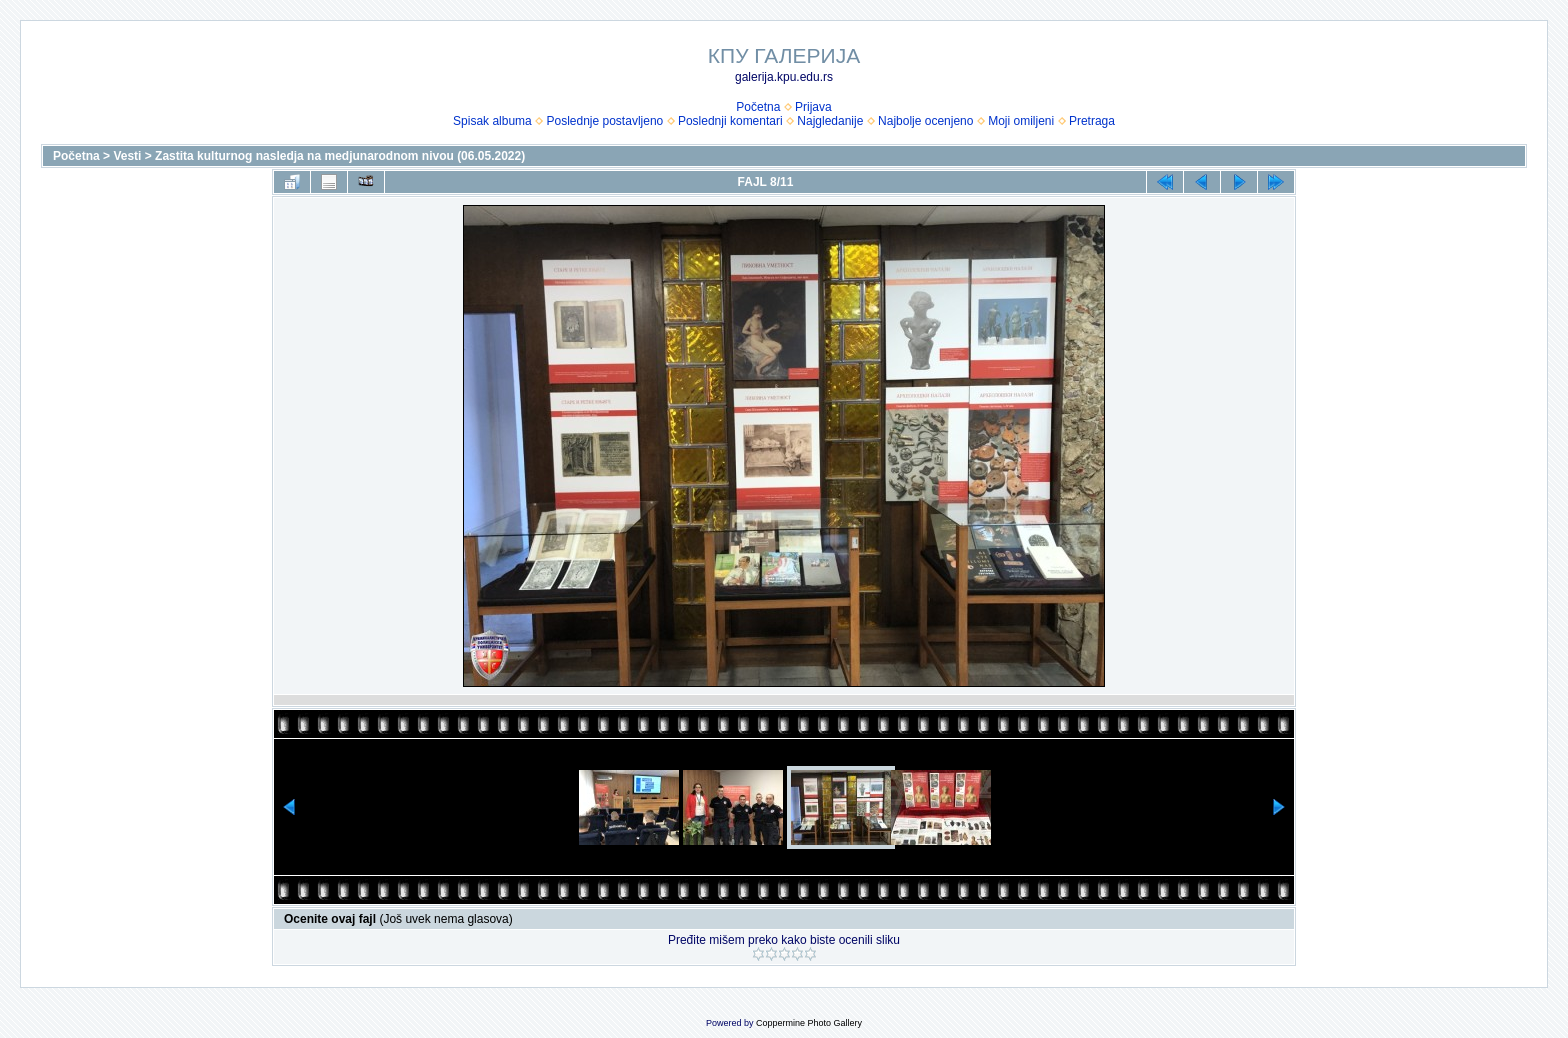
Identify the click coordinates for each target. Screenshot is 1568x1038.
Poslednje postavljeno (604, 121)
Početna (758, 107)
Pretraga (1092, 121)
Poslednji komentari (730, 121)
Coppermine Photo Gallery (809, 1023)
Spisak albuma (492, 121)
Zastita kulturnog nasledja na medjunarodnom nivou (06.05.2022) (340, 156)
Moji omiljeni (1021, 121)
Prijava (813, 107)
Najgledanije (830, 121)
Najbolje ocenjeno (925, 121)
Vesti (127, 156)
